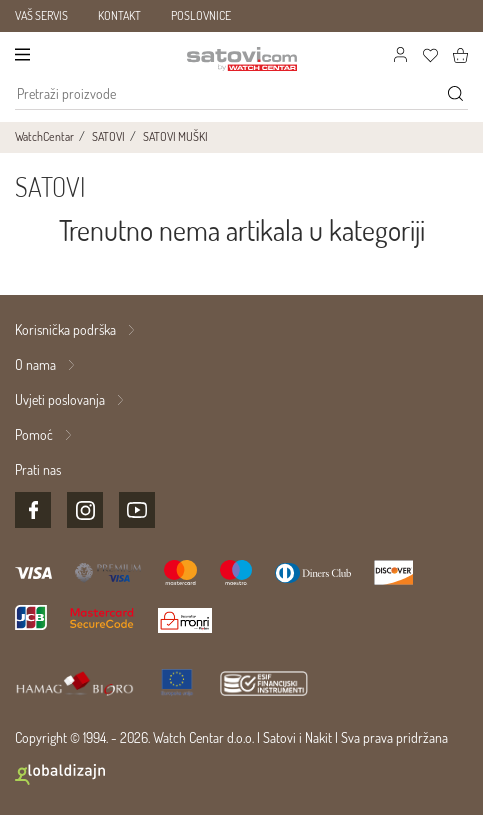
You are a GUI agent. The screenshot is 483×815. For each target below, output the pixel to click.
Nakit (318, 737)
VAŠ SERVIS (41, 15)
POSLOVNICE (201, 15)
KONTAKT (119, 15)
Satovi (279, 737)
